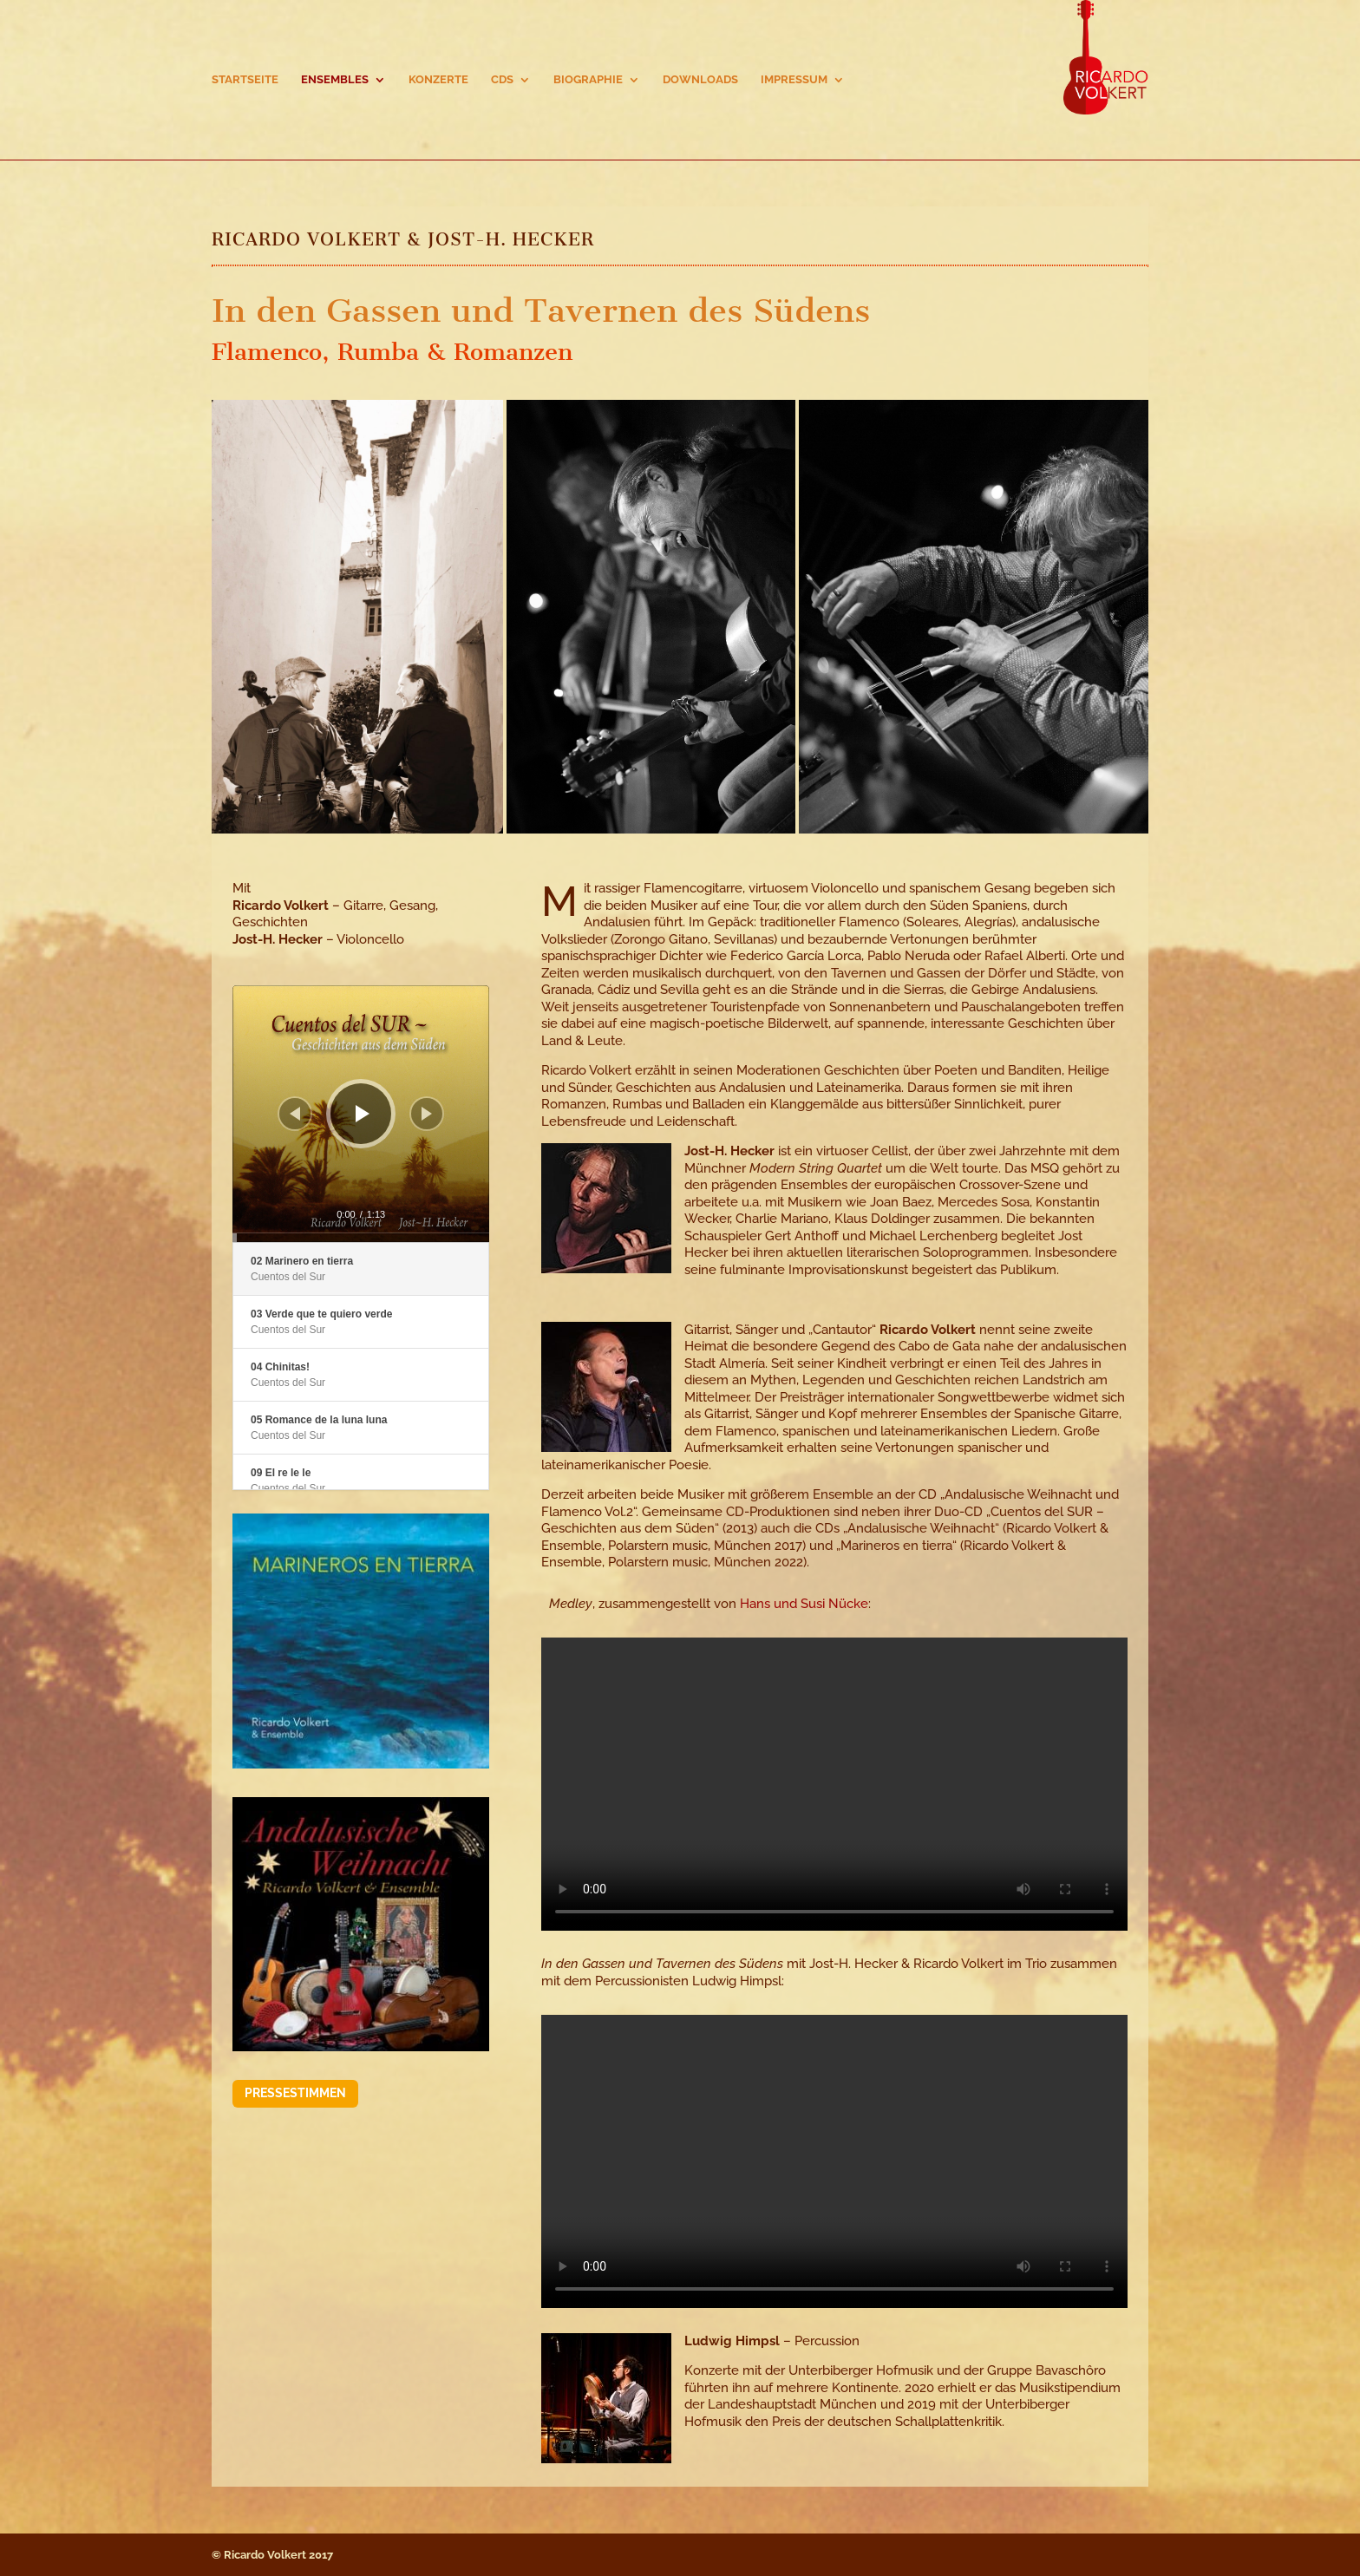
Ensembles (335, 80)
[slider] (360, 1237)
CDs (502, 80)
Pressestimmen (295, 2093)
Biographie (588, 80)
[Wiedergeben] (362, 1113)
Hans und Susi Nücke (804, 1604)
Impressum (794, 80)
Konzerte (438, 80)
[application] (360, 1113)
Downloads (700, 80)
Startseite (245, 80)
